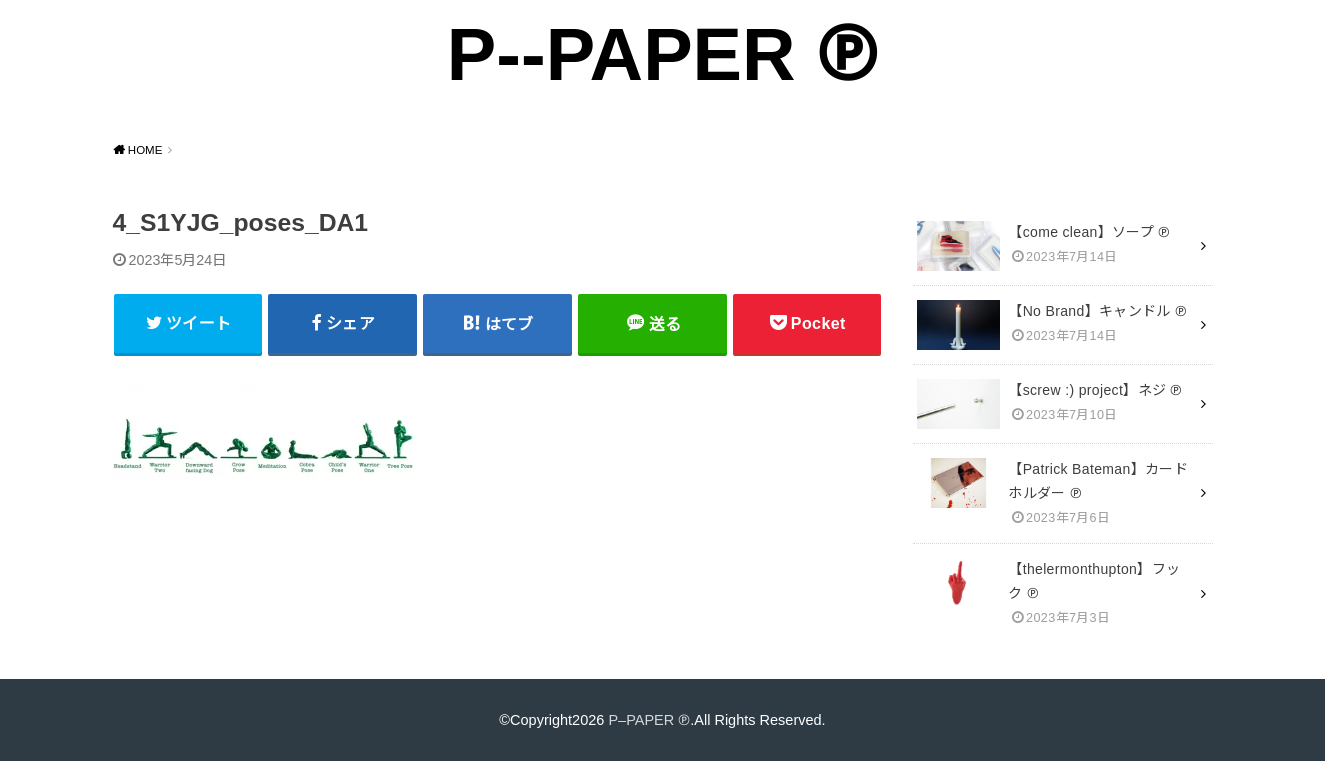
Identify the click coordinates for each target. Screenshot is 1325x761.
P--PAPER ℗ (662, 54)
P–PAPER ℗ (649, 720)
